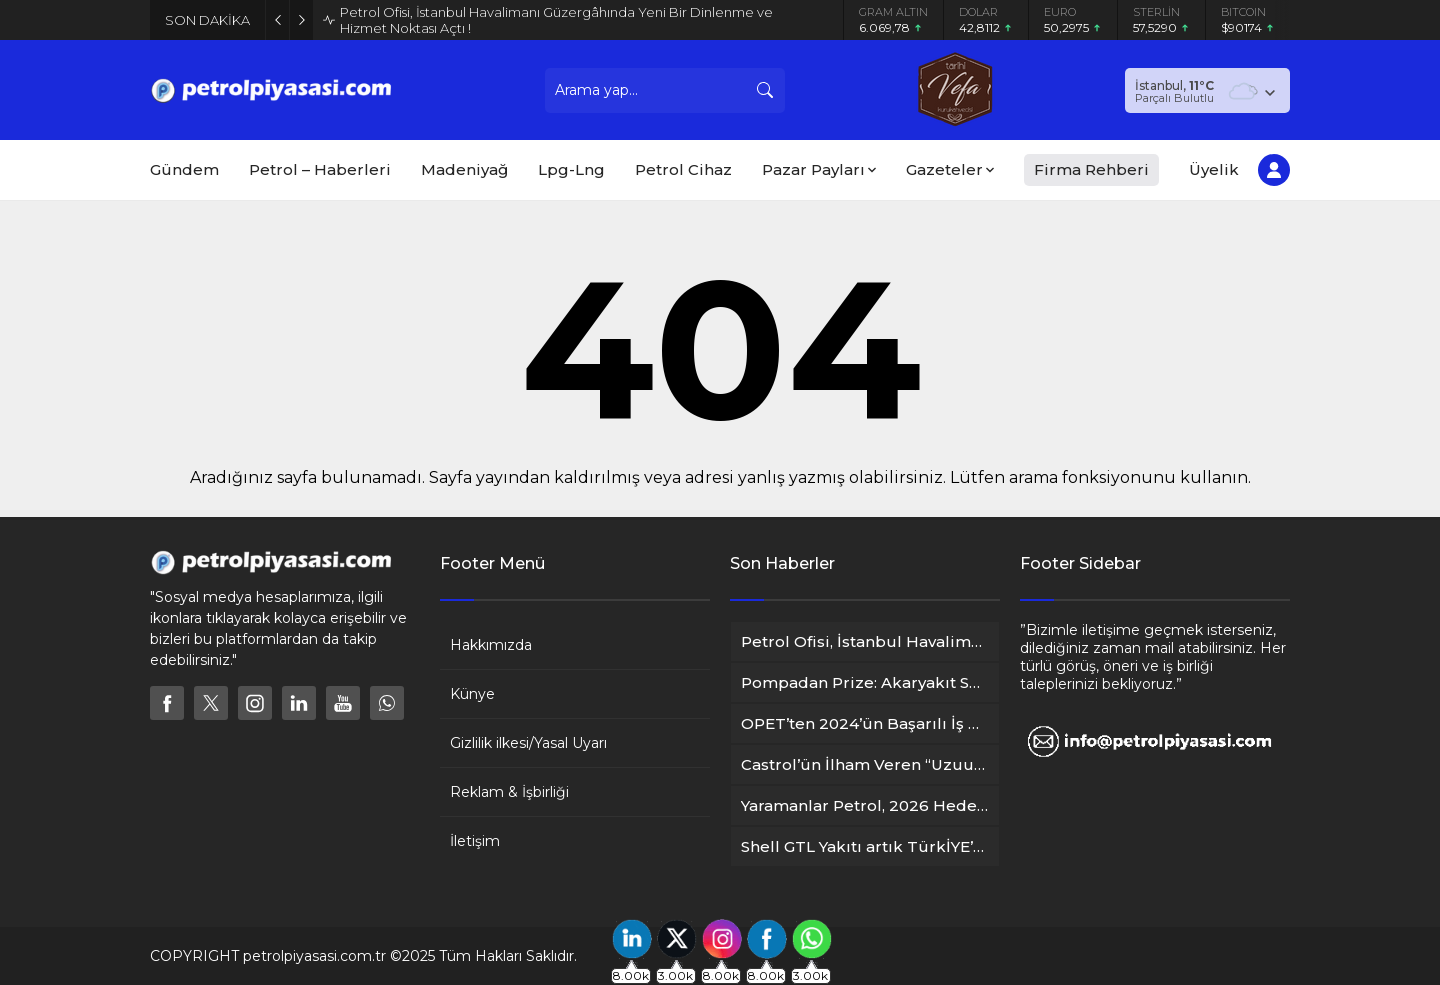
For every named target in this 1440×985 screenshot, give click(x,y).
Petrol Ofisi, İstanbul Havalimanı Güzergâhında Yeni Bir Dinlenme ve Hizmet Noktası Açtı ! (556, 20)
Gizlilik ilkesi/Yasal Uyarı (528, 743)
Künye (472, 694)
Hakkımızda (491, 645)
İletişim (475, 841)
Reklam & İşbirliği (509, 792)
